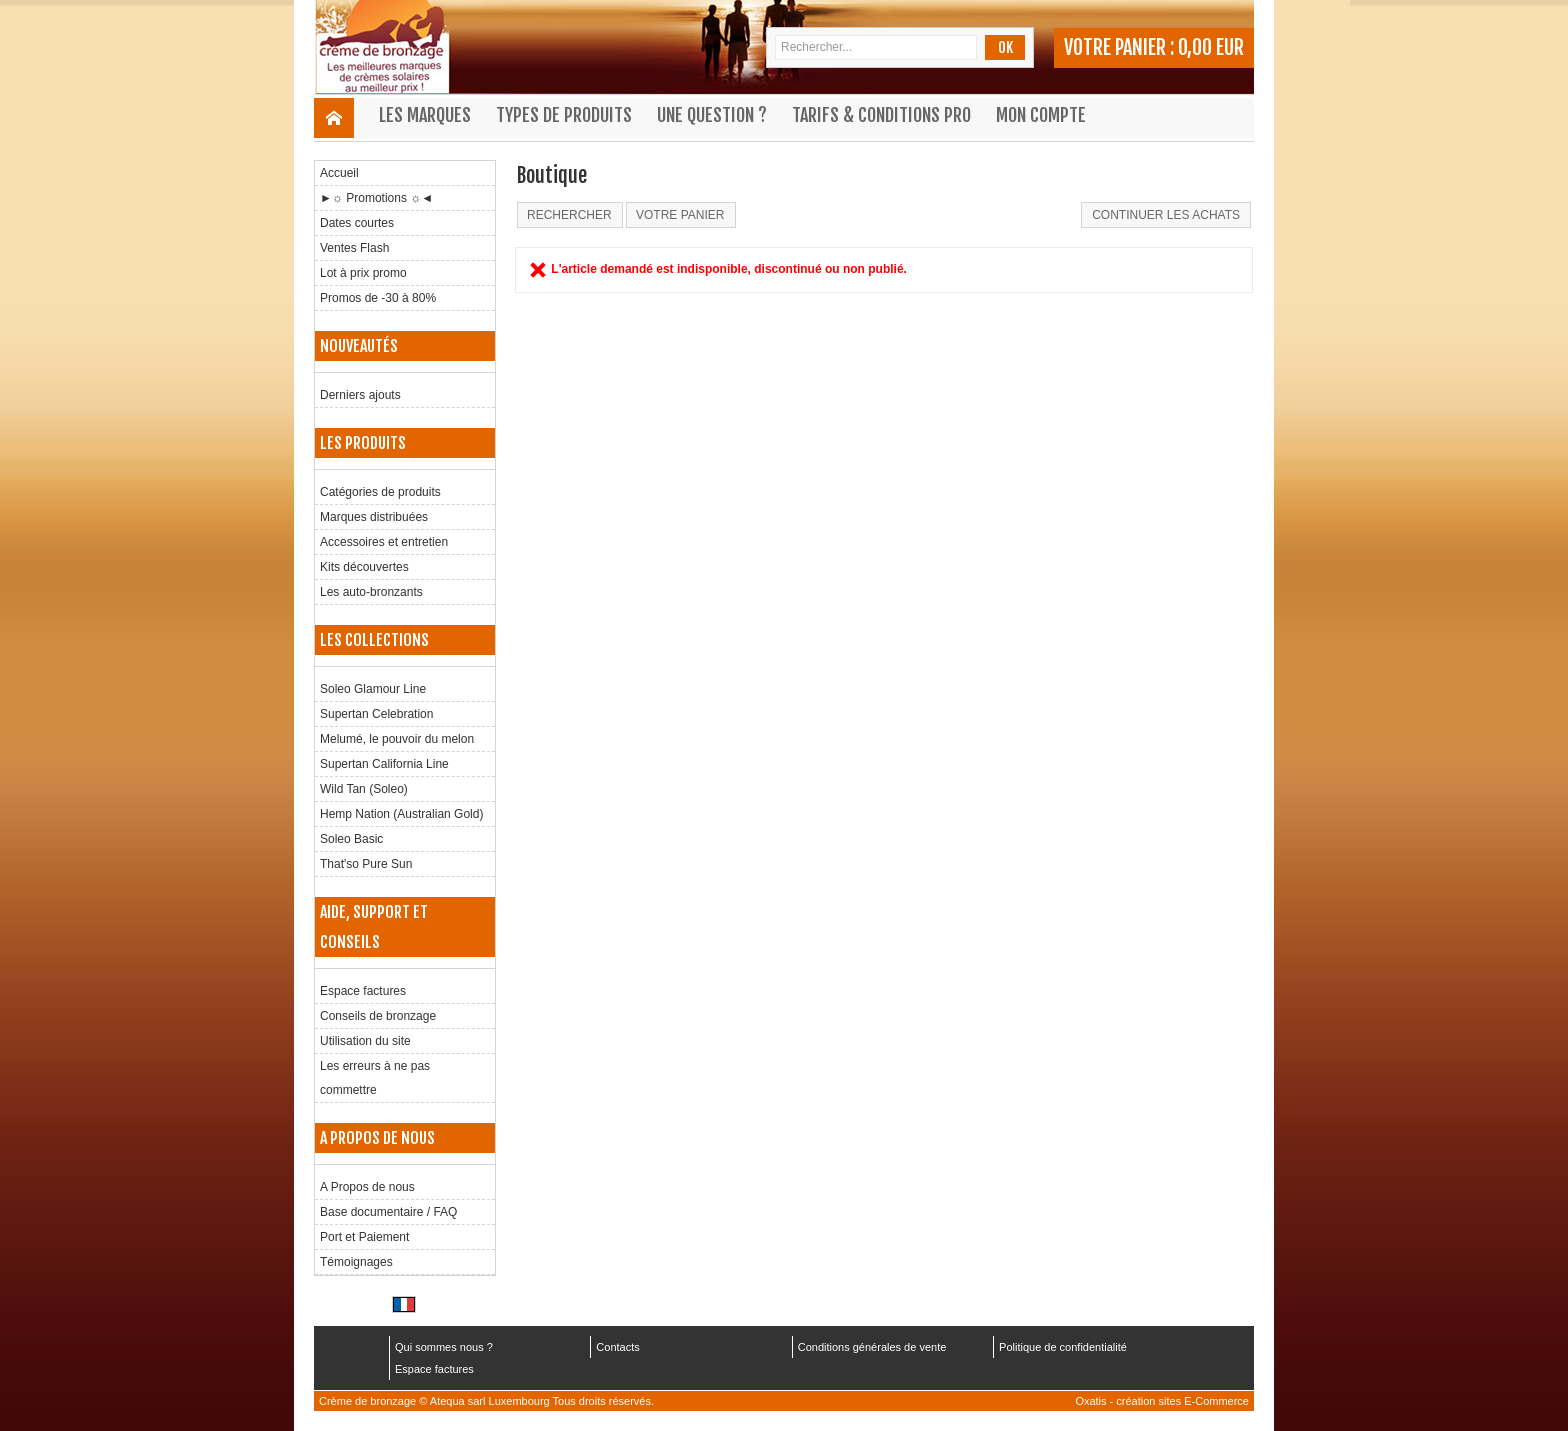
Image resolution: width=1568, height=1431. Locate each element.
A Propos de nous (367, 1187)
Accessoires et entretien (384, 542)
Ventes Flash (354, 248)
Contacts (617, 1347)
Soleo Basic (351, 839)
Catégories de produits (380, 492)
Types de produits (564, 115)
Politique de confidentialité (1063, 1347)
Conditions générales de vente (872, 1347)
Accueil (339, 173)
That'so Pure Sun (366, 864)
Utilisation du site (365, 1041)
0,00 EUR (1211, 47)
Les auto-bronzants (371, 592)
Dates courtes (357, 223)
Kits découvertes (364, 567)
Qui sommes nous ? (444, 1347)
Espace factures (363, 991)
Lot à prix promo (363, 273)
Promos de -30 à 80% (378, 298)
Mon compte (1041, 115)
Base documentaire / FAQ (388, 1212)
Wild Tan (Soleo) (364, 789)
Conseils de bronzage (378, 1016)
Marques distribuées (374, 517)
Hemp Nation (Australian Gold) (401, 814)
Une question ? (712, 115)
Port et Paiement (364, 1237)
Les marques (425, 115)
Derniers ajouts (360, 395)
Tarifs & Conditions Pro (881, 115)
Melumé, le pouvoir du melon (397, 739)
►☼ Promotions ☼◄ (376, 198)
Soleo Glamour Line (373, 689)
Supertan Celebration (376, 714)
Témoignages (356, 1262)
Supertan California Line (384, 764)
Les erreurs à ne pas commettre (375, 1078)
